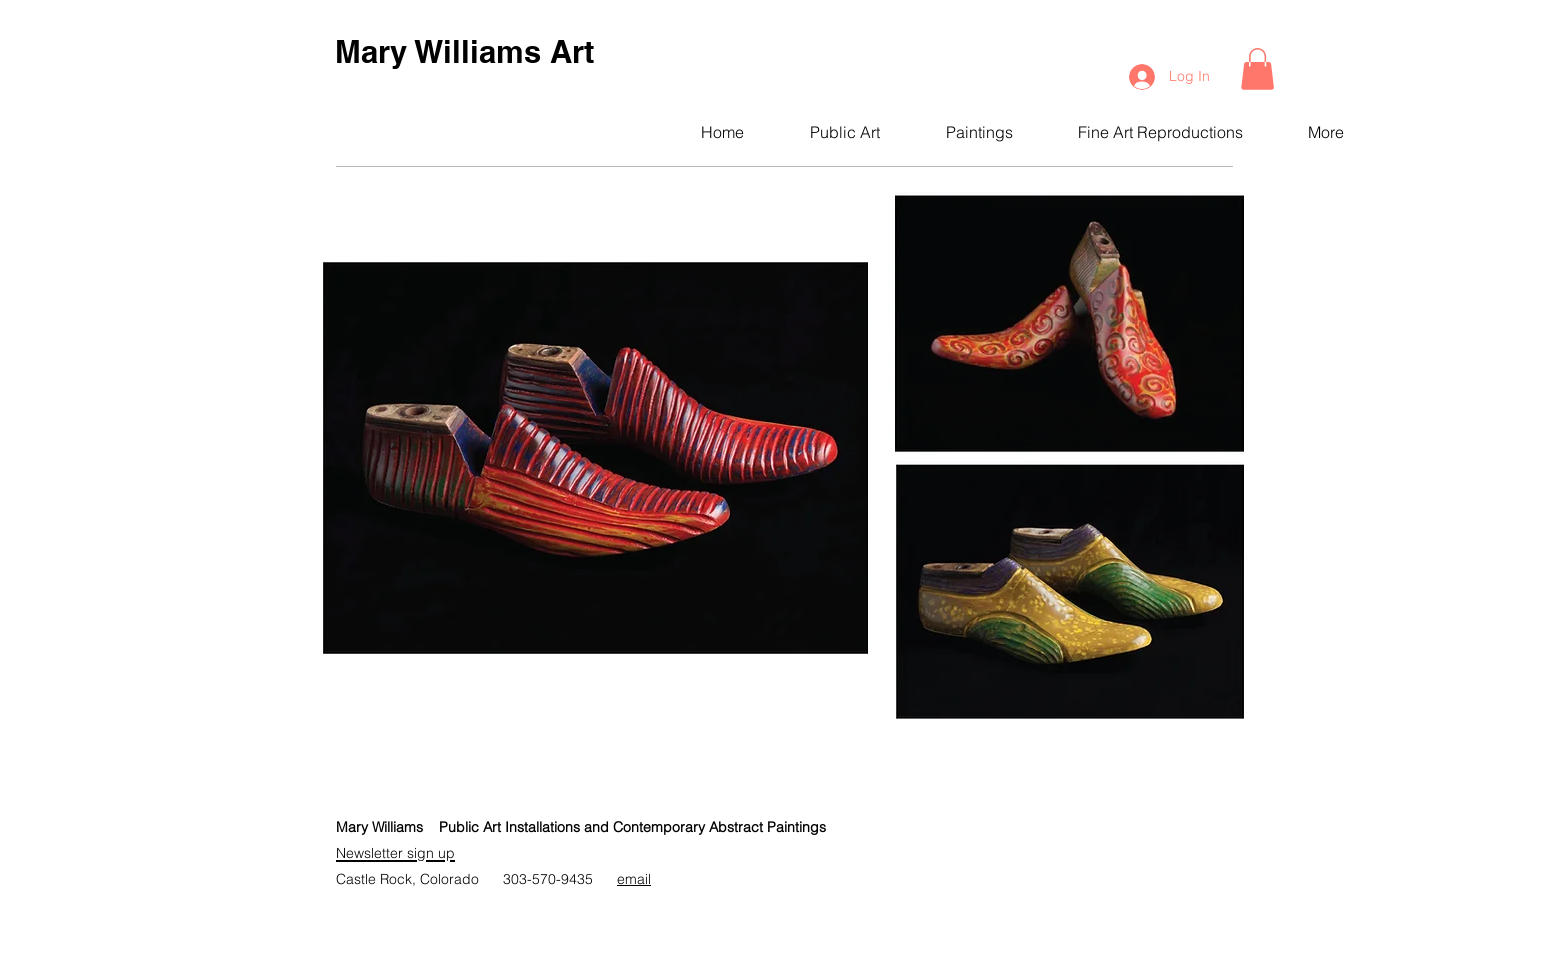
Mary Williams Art (464, 51)
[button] (1257, 69)
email (634, 879)
